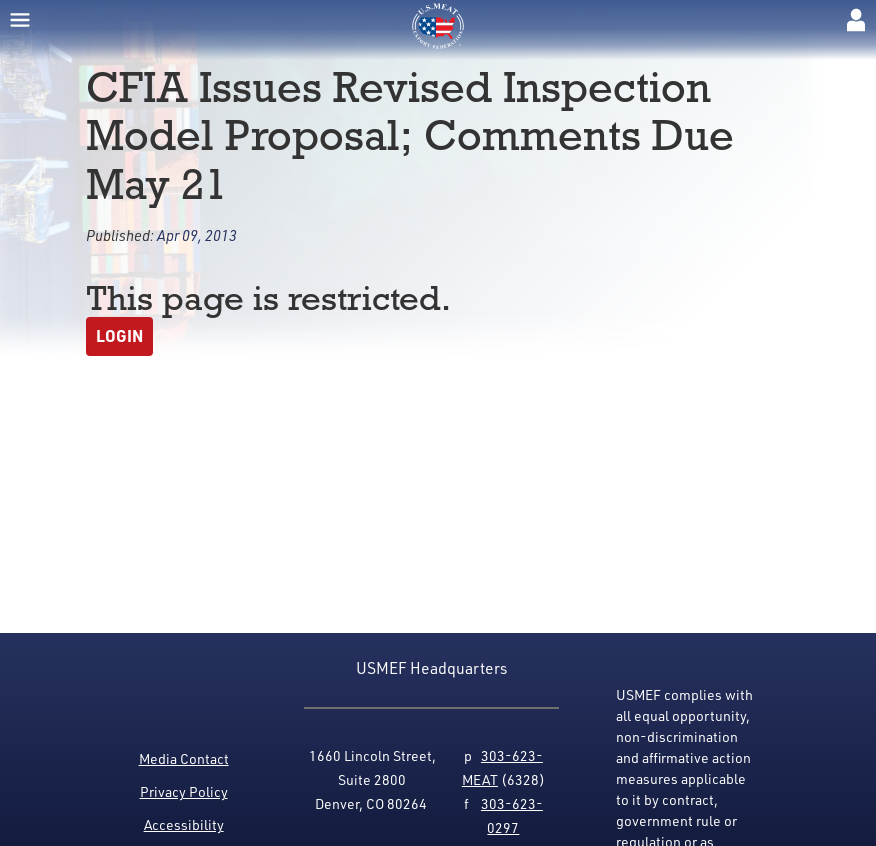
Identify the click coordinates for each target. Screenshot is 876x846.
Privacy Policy (184, 791)
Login (119, 335)
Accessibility (184, 824)
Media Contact (184, 758)
